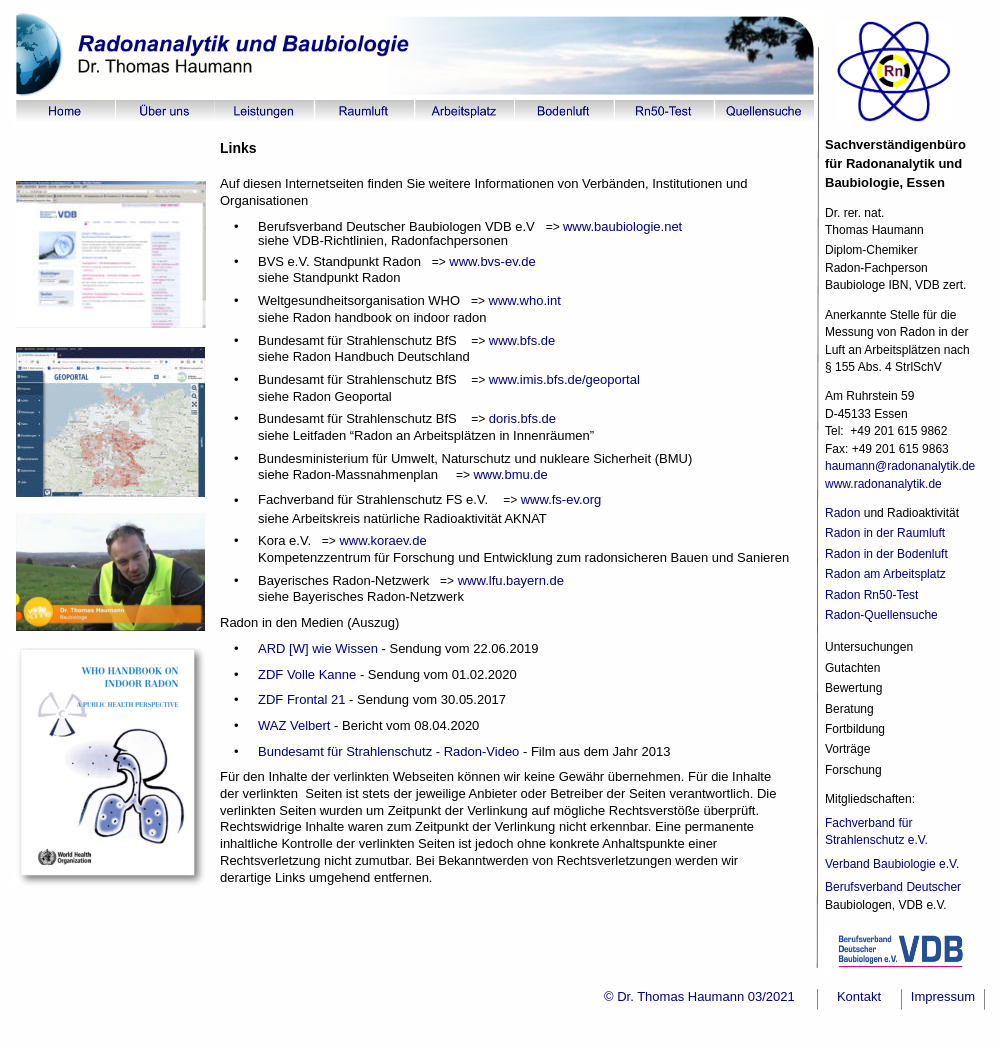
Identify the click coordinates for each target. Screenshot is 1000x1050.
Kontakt (859, 996)
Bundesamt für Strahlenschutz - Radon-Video (388, 751)
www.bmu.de (510, 474)
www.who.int (523, 300)
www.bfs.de (520, 340)
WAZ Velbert (294, 725)
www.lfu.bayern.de (511, 580)
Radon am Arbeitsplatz (885, 574)
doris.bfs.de (522, 418)
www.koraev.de (381, 540)
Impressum (943, 996)
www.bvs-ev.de (491, 261)
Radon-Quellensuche (881, 615)
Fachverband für (870, 823)
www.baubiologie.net (622, 226)
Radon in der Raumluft (885, 533)
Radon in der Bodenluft (886, 554)
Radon (842, 513)
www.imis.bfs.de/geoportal (562, 379)
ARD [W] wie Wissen (318, 648)
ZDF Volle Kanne (307, 674)
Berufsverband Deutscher (893, 887)
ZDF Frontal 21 (301, 699)
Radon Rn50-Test (871, 595)
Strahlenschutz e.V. (878, 840)
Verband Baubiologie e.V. (894, 864)
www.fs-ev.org (561, 499)
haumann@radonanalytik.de (902, 466)
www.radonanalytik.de (883, 484)
